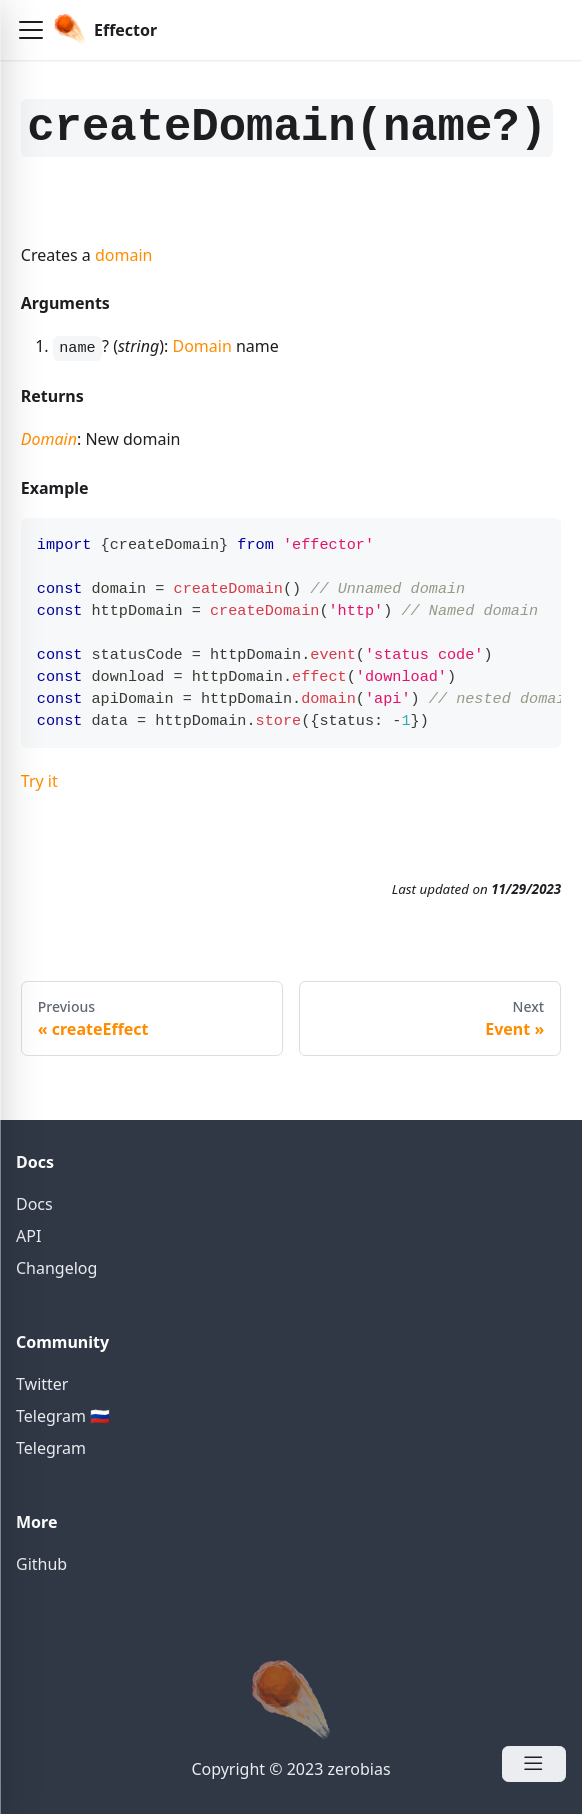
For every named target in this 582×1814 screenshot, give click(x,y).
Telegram (51, 1448)
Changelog (56, 1268)
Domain (201, 346)
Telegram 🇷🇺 (63, 1416)
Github (41, 1564)
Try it (39, 781)
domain (123, 255)
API (28, 1236)
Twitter (42, 1384)
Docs (34, 1204)
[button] (31, 30)
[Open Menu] (534, 1764)
